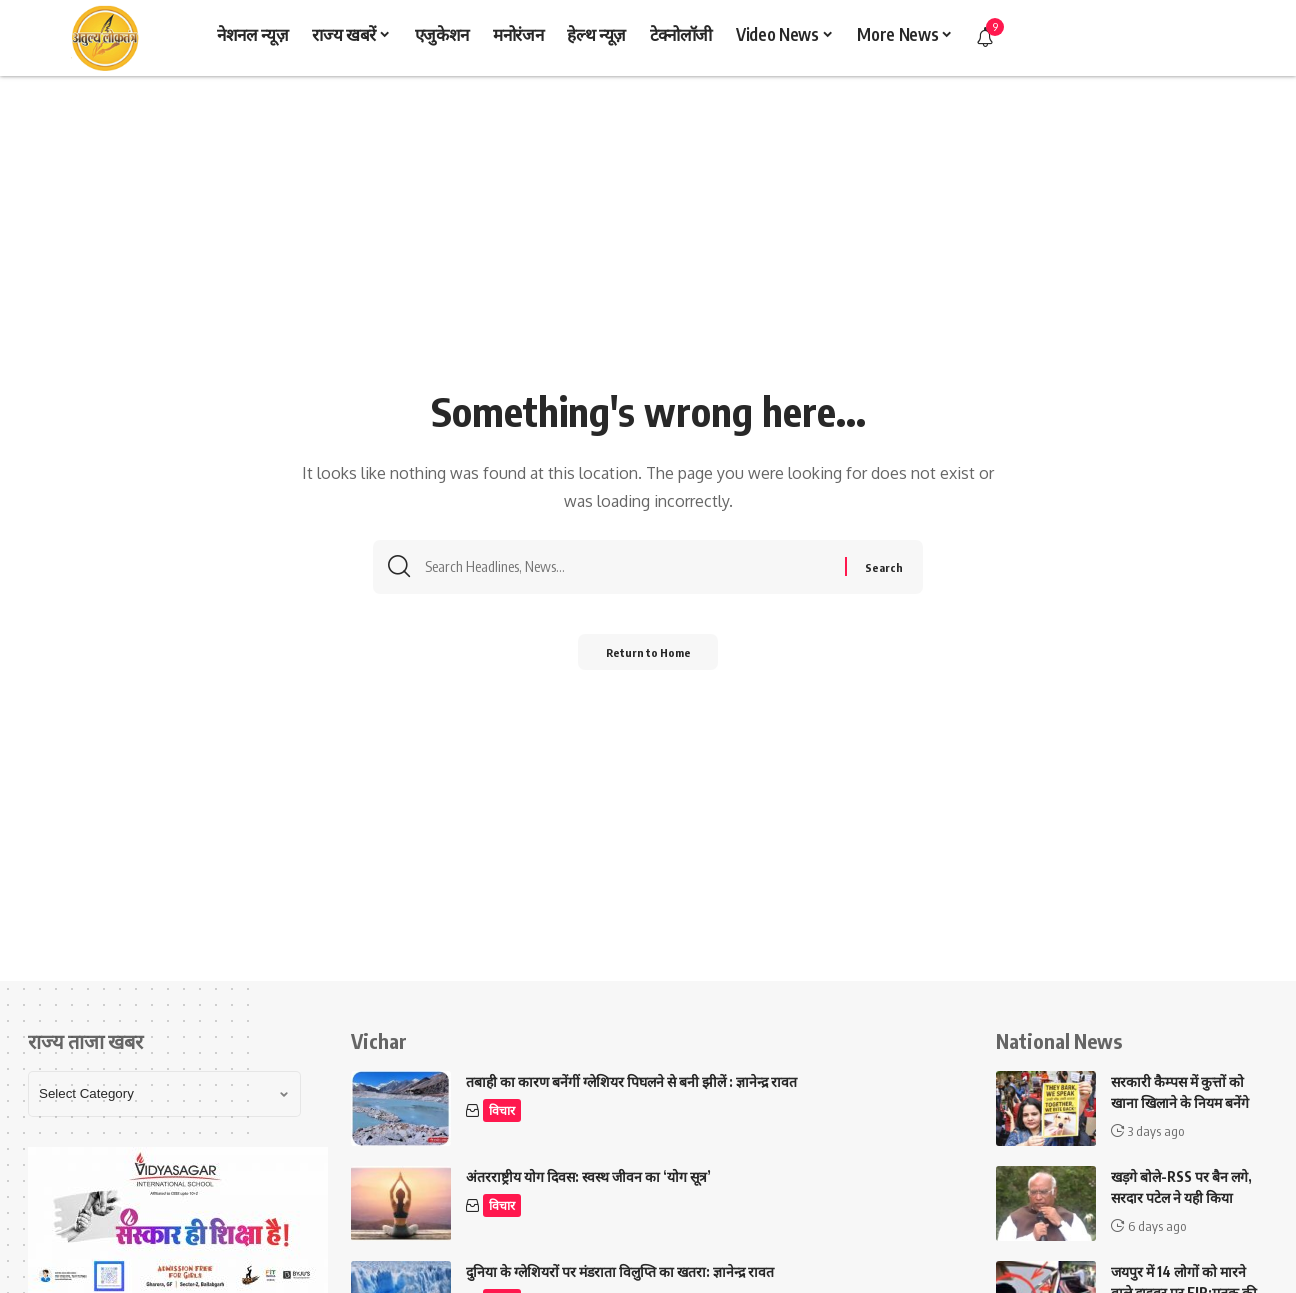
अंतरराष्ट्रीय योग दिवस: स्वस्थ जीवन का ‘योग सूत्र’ (588, 1176)
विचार (503, 1111)
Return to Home (648, 658)
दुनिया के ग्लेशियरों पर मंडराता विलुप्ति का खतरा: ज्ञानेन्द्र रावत (620, 1271)
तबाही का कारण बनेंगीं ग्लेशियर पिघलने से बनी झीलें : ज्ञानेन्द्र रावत (631, 1081)
